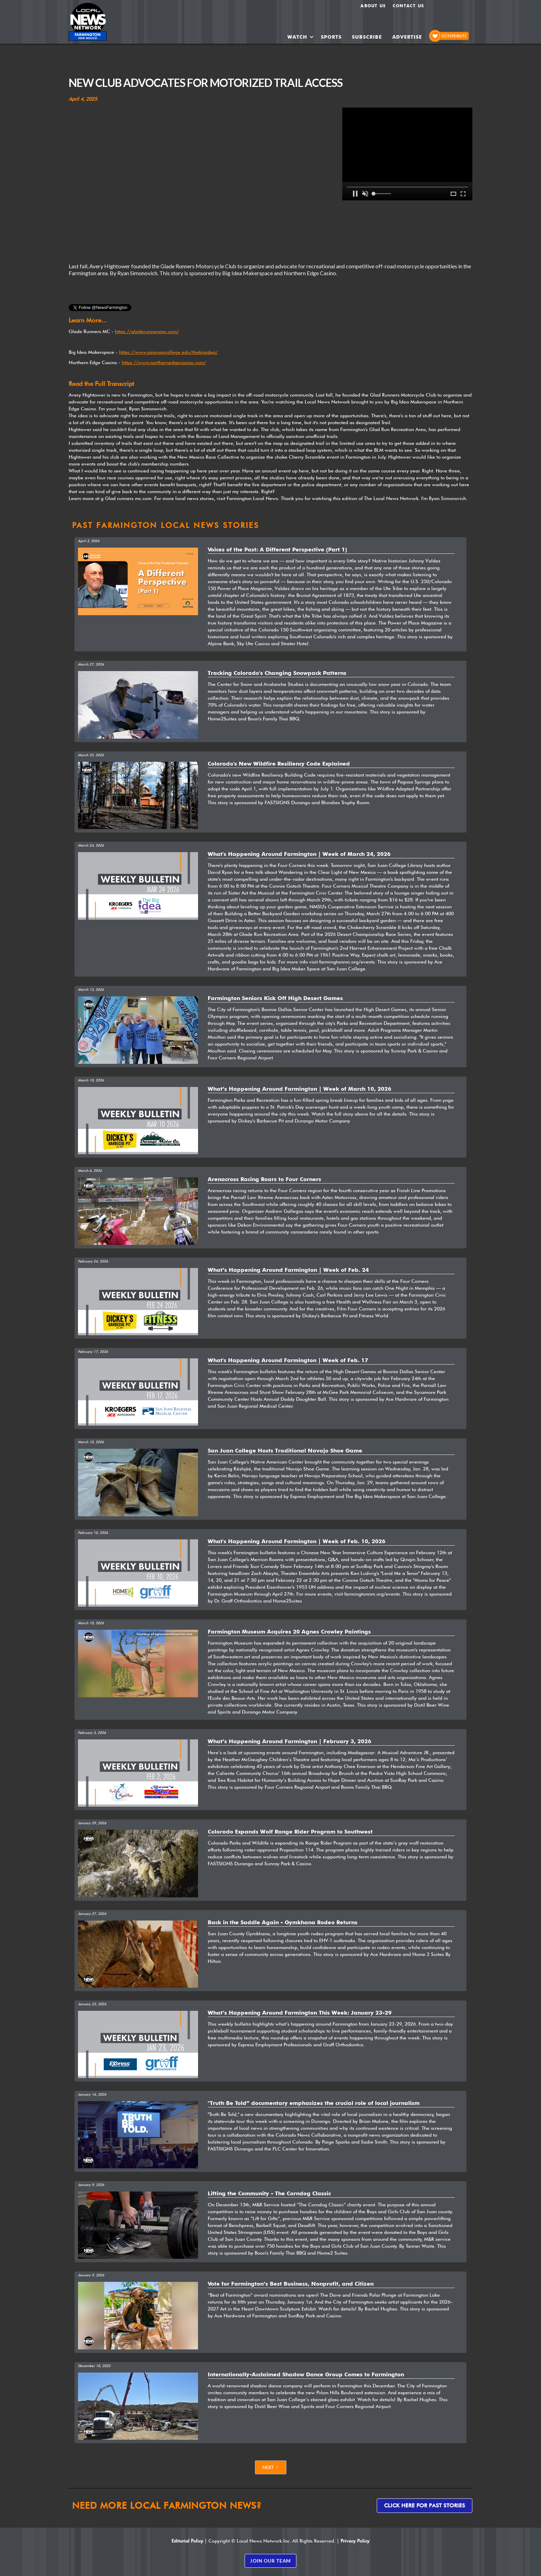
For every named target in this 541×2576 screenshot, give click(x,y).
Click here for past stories (424, 2505)
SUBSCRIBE (367, 37)
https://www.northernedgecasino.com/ (164, 362)
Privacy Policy (355, 2541)
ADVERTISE (407, 37)
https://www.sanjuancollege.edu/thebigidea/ (168, 352)
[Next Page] (270, 2467)
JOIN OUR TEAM (270, 2561)
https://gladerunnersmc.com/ (147, 331)
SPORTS (331, 37)
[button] (300, 36)
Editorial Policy (187, 2541)
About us (373, 5)
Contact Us (408, 5)
